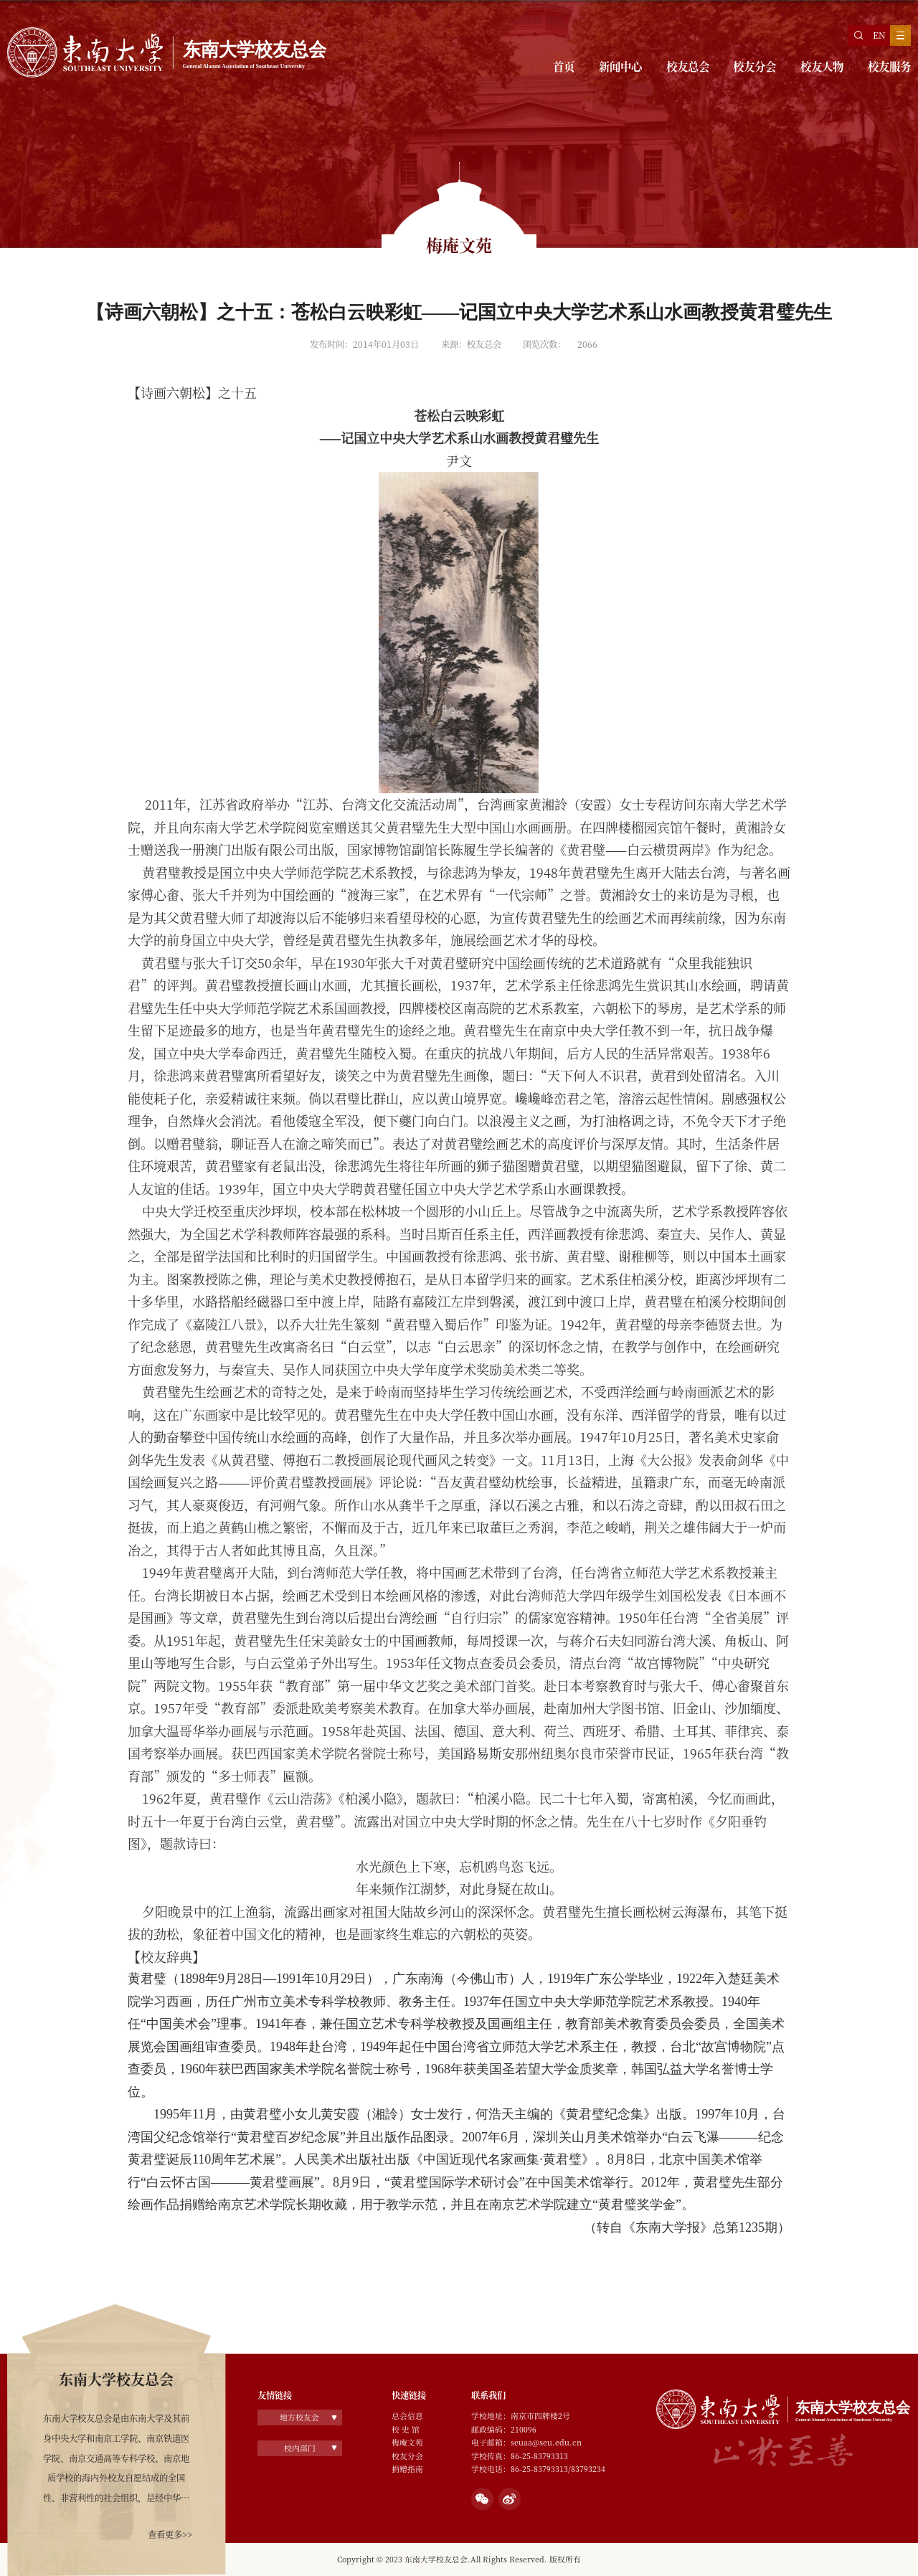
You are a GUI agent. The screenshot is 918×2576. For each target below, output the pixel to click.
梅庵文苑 (407, 2442)
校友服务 (889, 66)
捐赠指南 (407, 2468)
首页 (563, 66)
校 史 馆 (406, 2429)
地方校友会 (299, 2417)
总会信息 (407, 2415)
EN (879, 35)
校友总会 (687, 66)
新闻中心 (620, 66)
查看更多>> (170, 2534)
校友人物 (821, 66)
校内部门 (300, 2448)
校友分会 (754, 66)
